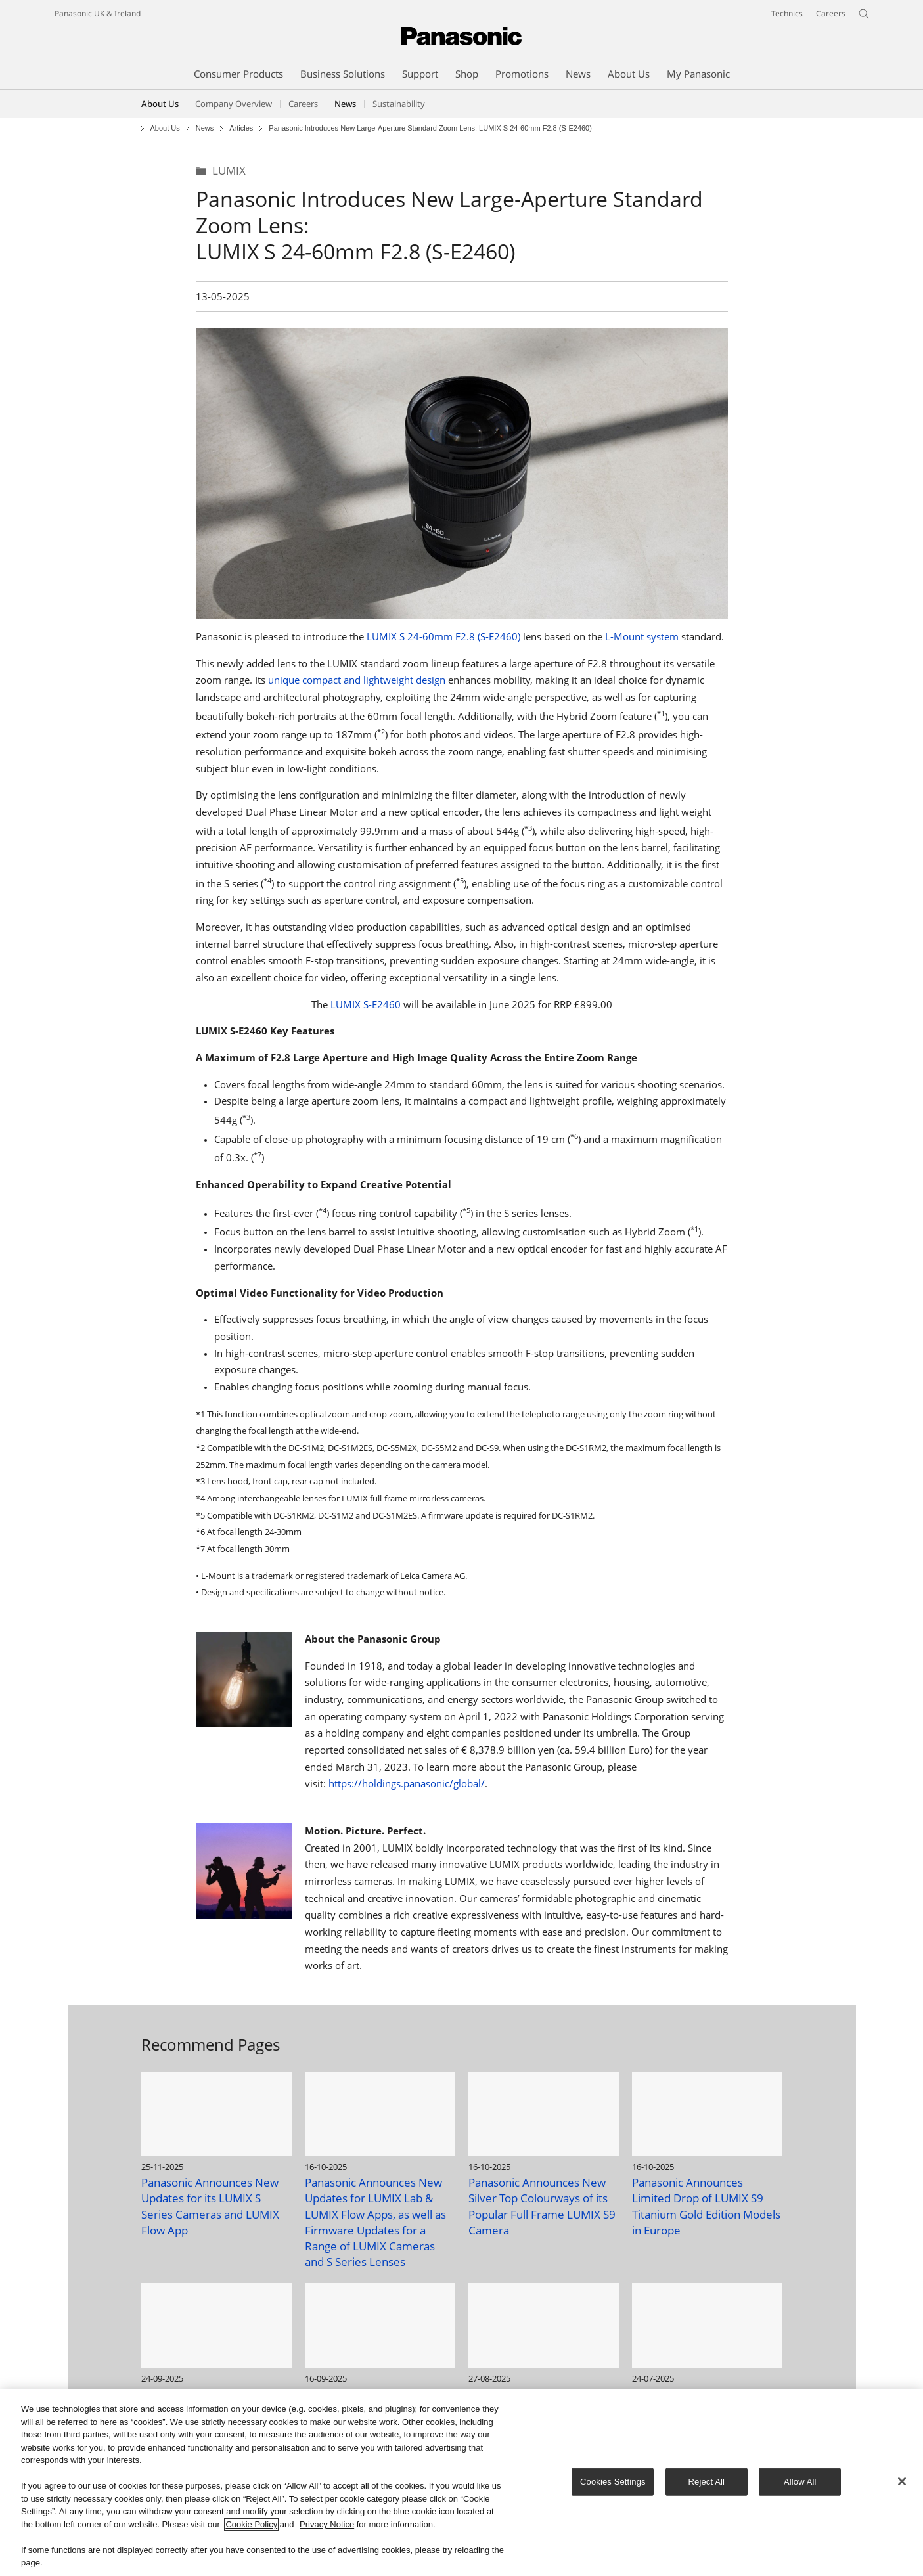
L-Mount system (642, 636)
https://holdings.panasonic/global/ (406, 1783)
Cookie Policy (251, 2524)
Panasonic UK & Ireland (98, 13)
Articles (241, 128)
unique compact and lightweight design (356, 679)
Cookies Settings (613, 2482)
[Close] (902, 2481)
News (205, 128)
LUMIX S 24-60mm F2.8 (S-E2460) (443, 636)
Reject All (706, 2482)
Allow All (800, 2482)
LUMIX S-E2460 (365, 1004)
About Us (160, 104)
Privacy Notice (327, 2524)
